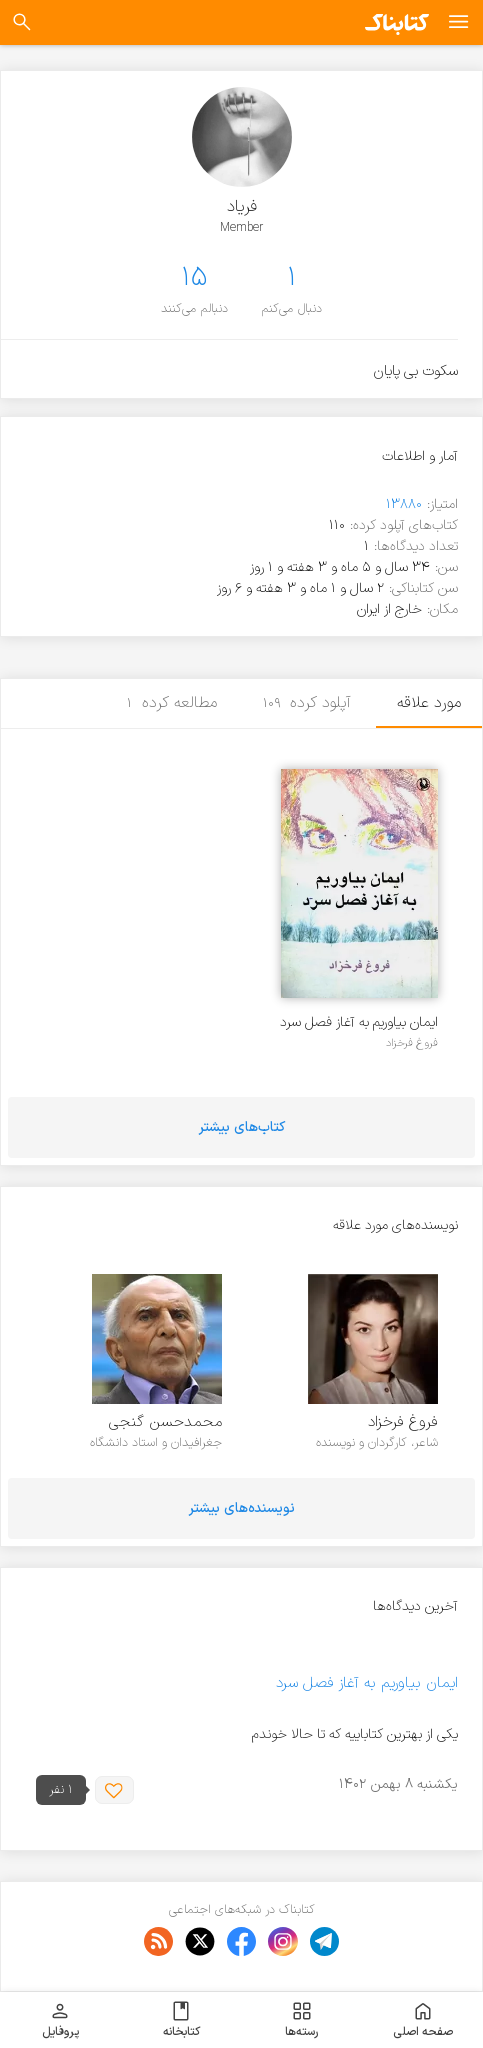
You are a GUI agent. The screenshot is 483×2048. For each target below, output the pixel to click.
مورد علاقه (429, 703)
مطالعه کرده (172, 703)
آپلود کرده (307, 703)
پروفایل (60, 2020)
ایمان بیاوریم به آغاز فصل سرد (359, 1022)
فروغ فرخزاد (412, 1043)
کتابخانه (181, 2020)
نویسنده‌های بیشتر (242, 1508)
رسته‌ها (301, 2020)
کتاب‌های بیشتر (242, 1127)
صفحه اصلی (423, 2020)
